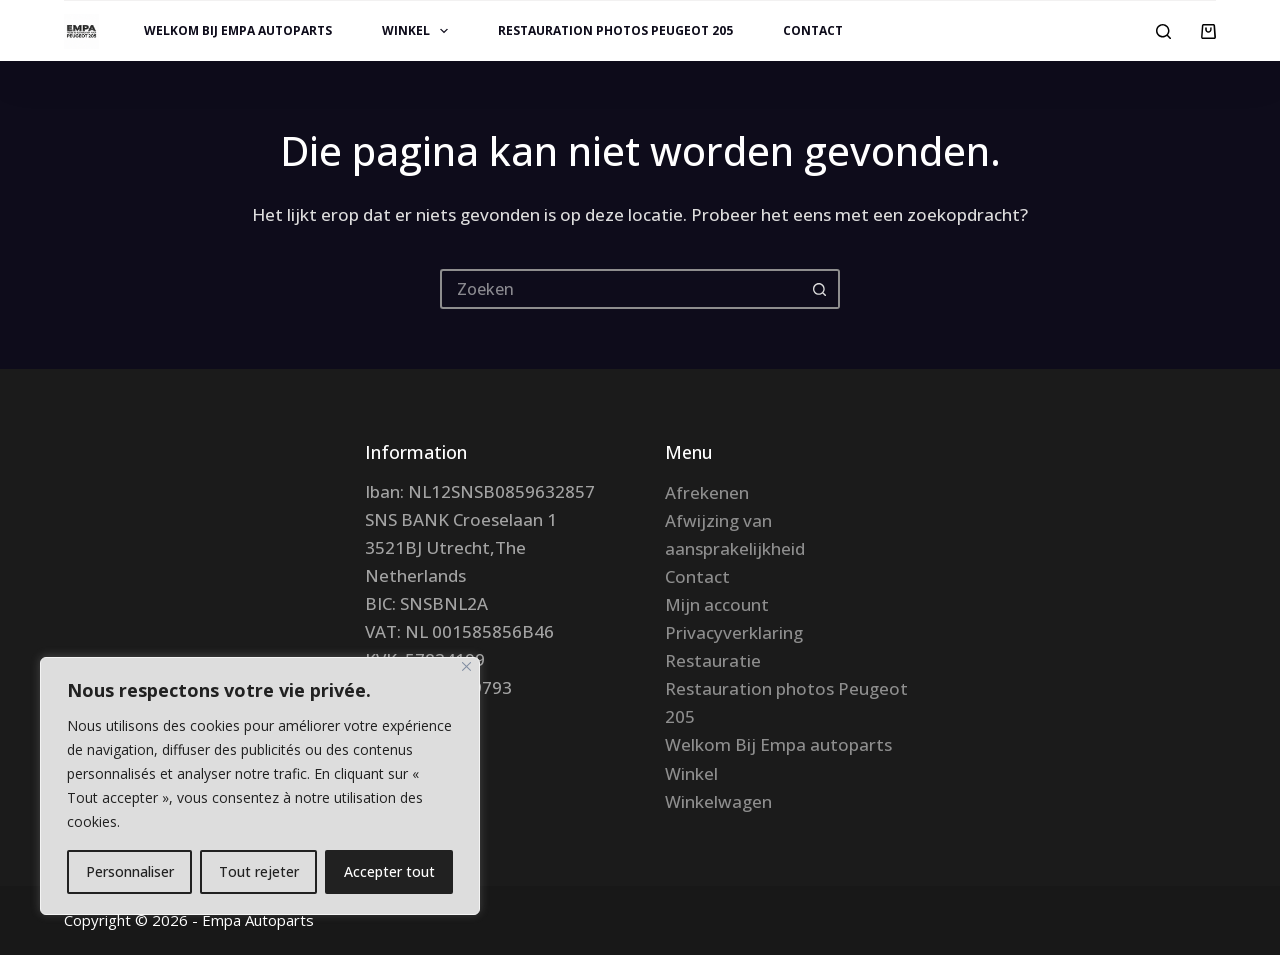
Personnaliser (130, 871)
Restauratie (713, 660)
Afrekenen (707, 492)
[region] (260, 786)
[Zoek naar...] (620, 289)
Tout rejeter (259, 871)
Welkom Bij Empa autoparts (238, 30)
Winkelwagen (718, 801)
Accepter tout (389, 871)
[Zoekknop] (820, 289)
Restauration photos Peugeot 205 (615, 30)
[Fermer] (466, 666)
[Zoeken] (1163, 31)
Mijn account (717, 604)
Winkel (419, 31)
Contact (813, 30)
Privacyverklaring (734, 632)
